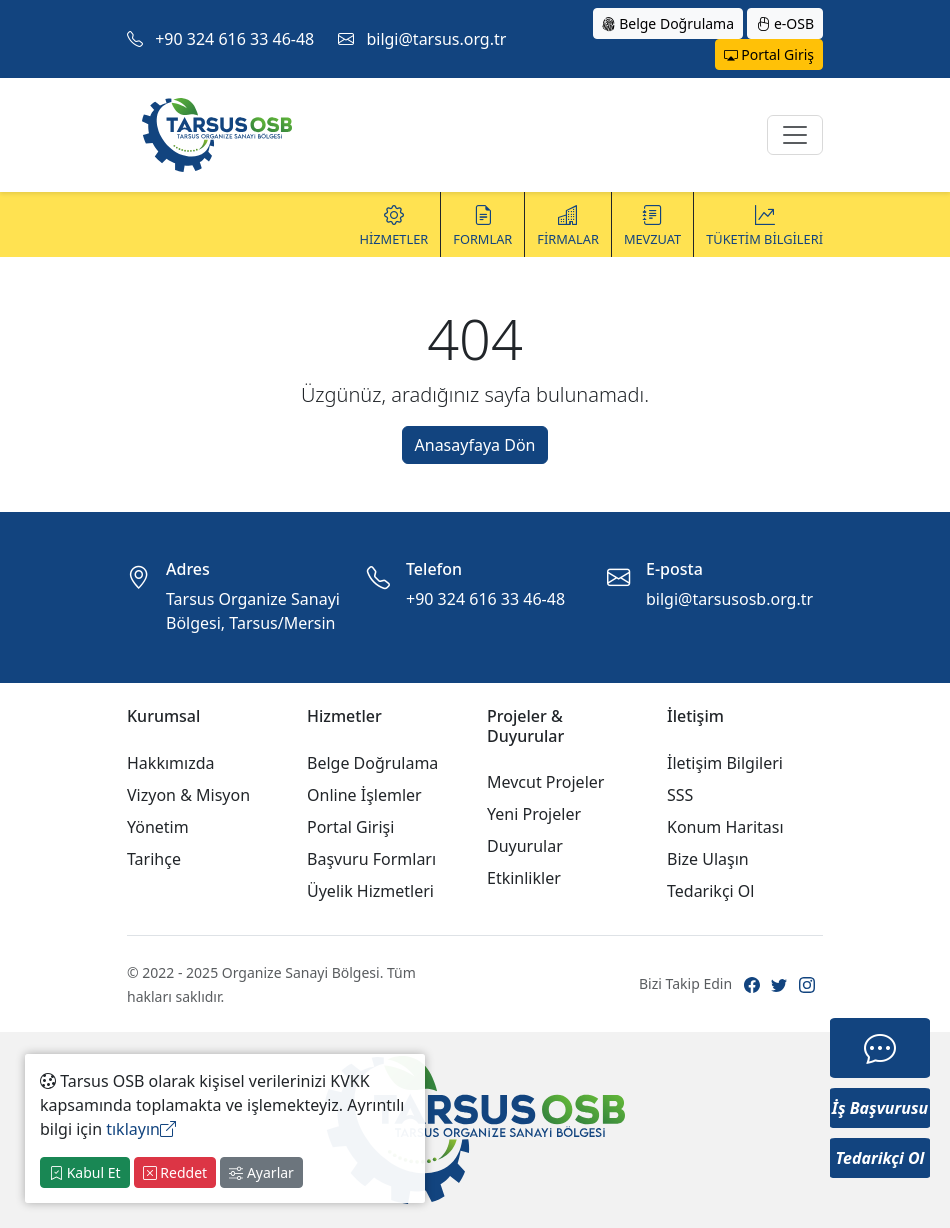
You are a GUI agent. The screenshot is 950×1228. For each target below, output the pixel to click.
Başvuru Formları (371, 859)
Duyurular (525, 846)
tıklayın (141, 1129)
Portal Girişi (350, 827)
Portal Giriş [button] (769, 54)
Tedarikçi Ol (711, 891)
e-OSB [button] (785, 23)
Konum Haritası (725, 827)
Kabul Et (85, 1172)
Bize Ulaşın (708, 859)
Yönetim (158, 827)
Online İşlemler (364, 795)
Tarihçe (154, 859)
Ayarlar (261, 1172)
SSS (680, 795)
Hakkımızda (170, 763)
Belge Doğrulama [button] (668, 23)
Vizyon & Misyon (188, 795)
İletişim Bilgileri (725, 763)
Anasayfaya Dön (475, 445)
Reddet (175, 1172)
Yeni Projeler (534, 814)
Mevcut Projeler (545, 782)
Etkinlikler (524, 878)
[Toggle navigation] (795, 135)
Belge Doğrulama (372, 763)
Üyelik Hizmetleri (370, 891)
